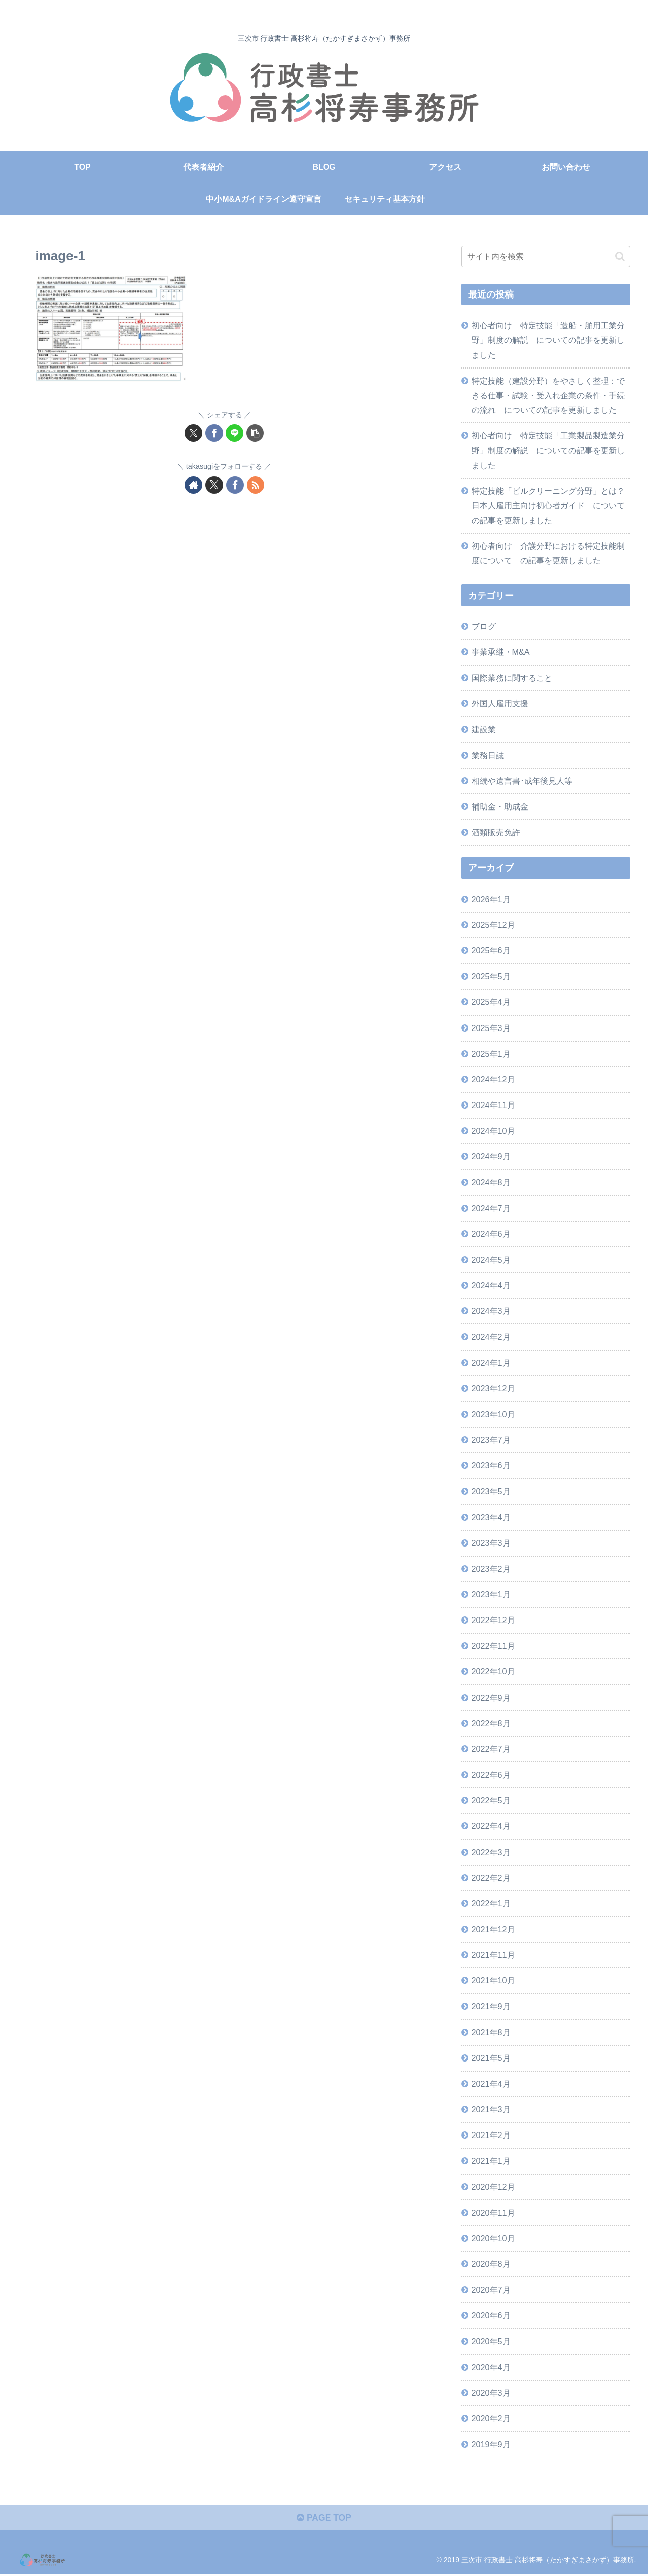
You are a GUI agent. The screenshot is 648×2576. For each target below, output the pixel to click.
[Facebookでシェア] (214, 433)
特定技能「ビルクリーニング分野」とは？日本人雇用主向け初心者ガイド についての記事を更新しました (548, 505)
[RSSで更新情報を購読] (255, 485)
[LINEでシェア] (234, 433)
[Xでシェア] (193, 433)
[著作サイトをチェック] (193, 485)
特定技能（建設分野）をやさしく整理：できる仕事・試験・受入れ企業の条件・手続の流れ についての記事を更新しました (548, 395)
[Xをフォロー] (214, 485)
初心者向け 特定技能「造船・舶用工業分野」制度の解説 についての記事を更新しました (548, 340)
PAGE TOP (324, 2519)
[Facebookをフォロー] (235, 485)
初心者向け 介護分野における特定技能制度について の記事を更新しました (548, 553)
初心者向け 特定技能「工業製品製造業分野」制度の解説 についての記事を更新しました (548, 450)
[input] (545, 256)
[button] (255, 433)
